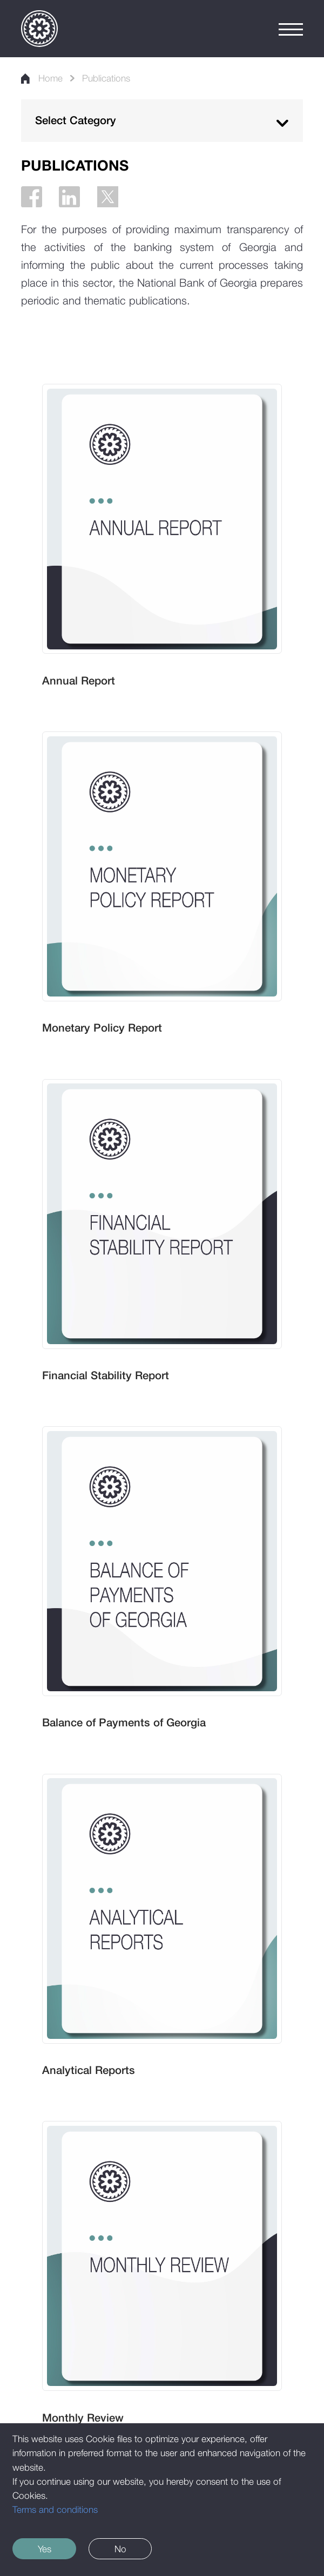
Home (42, 78)
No (120, 2548)
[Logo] (39, 28)
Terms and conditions (55, 2509)
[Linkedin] (69, 196)
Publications (106, 78)
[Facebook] (31, 196)
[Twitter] (107, 196)
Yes (44, 2548)
